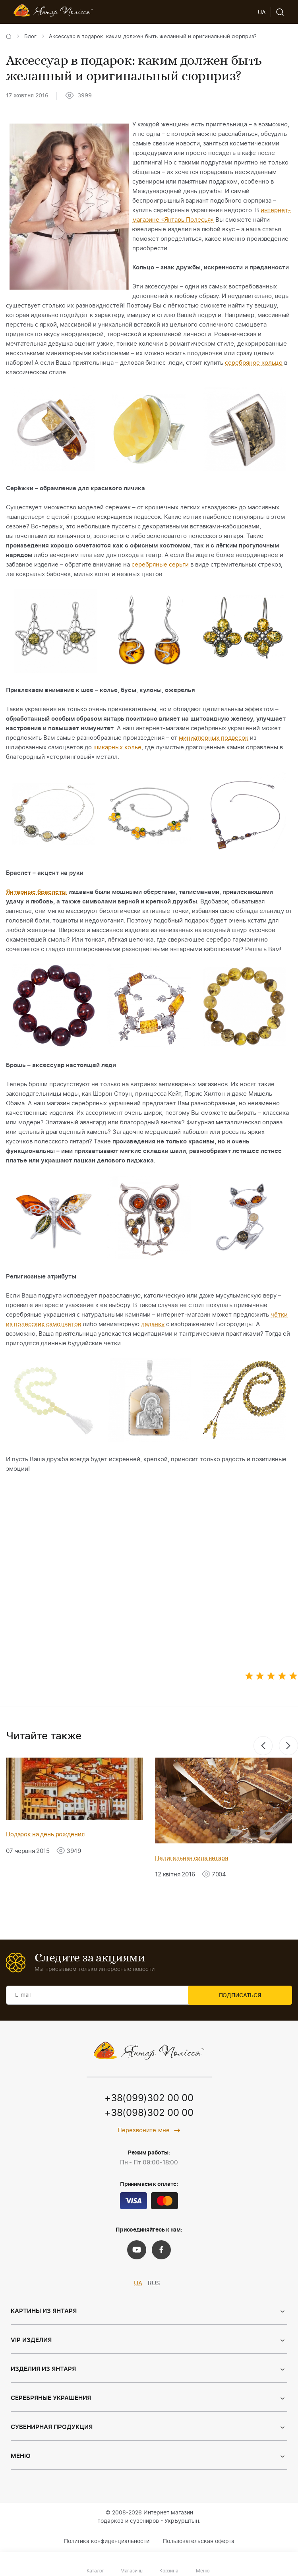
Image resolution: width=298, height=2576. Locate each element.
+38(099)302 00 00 (149, 2099)
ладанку (152, 1324)
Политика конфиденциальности (106, 2542)
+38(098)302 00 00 (149, 2114)
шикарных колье (117, 747)
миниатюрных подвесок (213, 738)
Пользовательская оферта (198, 2542)
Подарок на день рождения (45, 1834)
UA (138, 2283)
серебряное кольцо (254, 363)
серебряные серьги (160, 565)
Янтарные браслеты (36, 892)
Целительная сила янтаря (191, 1858)
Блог (30, 36)
